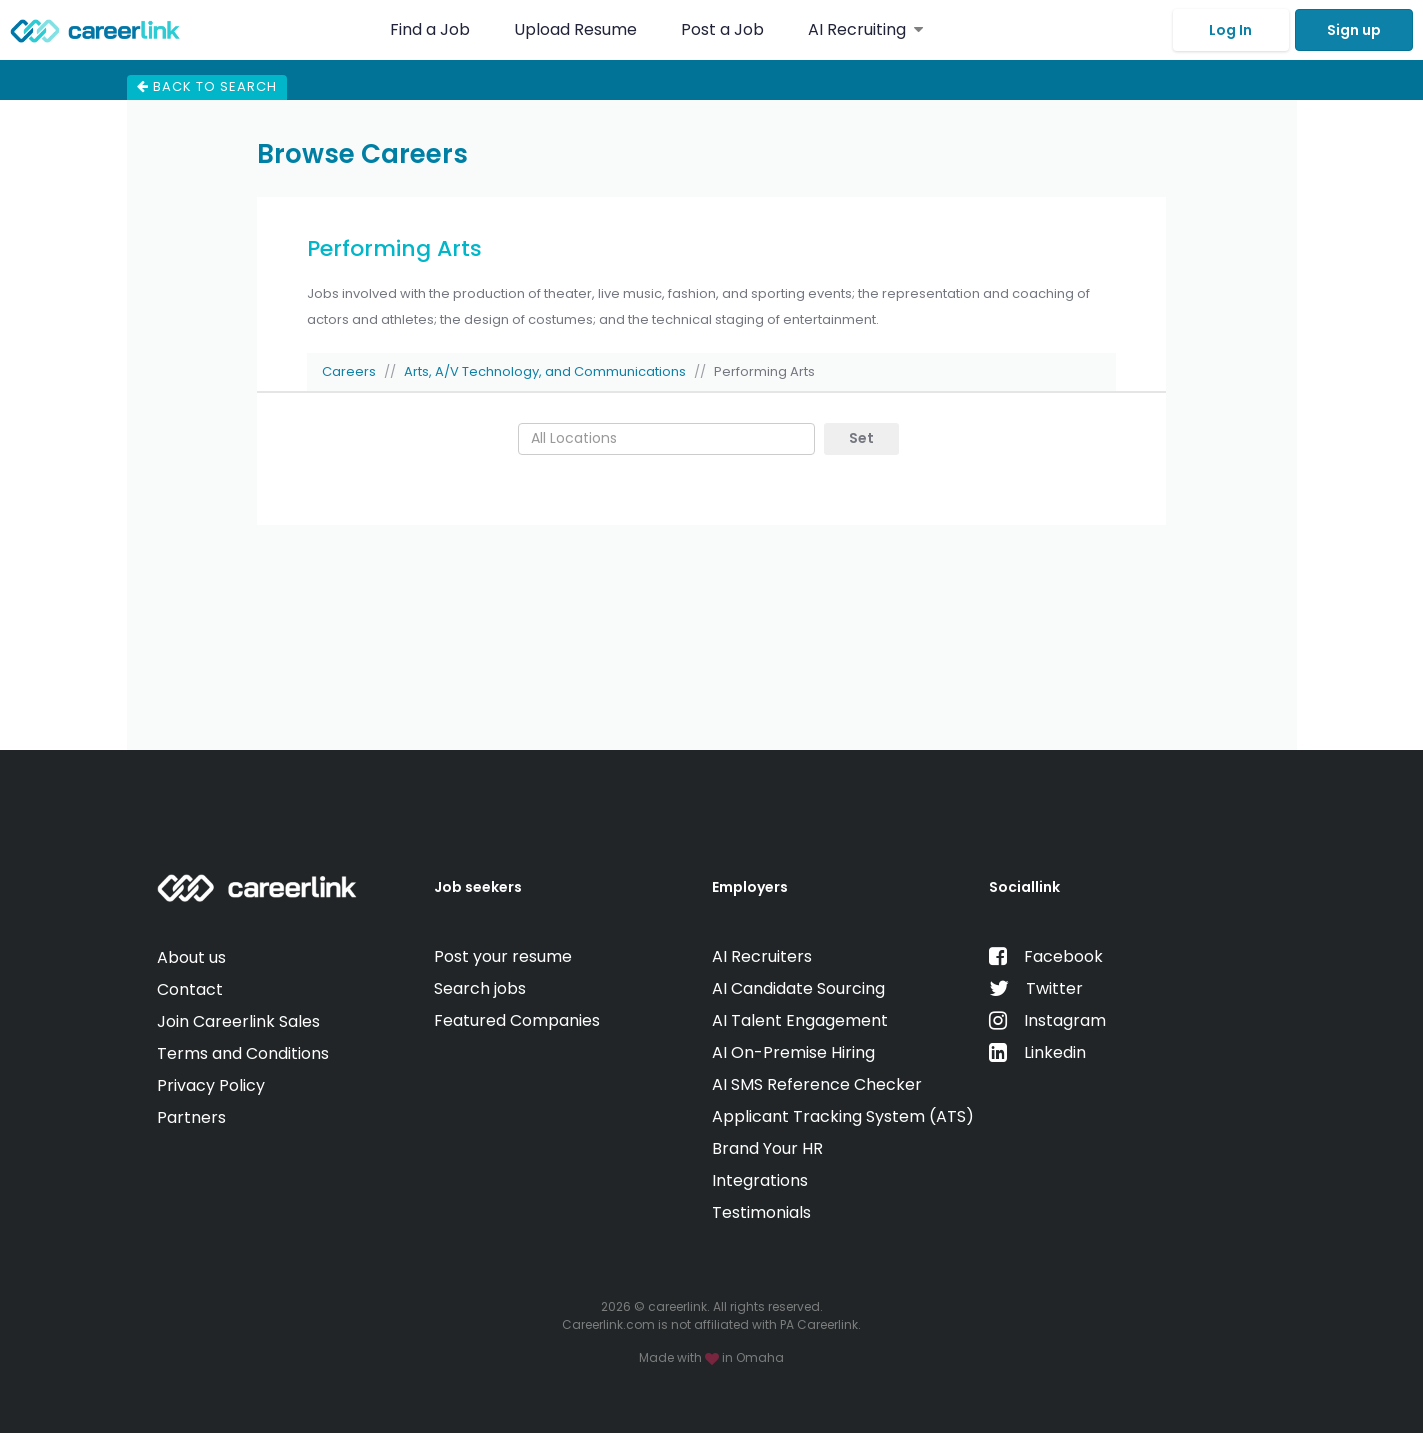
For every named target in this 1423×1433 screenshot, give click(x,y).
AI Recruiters (762, 956)
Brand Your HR (767, 1148)
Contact (190, 989)
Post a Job (724, 29)
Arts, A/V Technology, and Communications (545, 371)
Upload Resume (575, 29)
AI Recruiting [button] (865, 29)
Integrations (760, 1180)
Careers (349, 371)
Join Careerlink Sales (238, 1021)
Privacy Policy (211, 1085)
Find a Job (432, 29)
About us (191, 957)
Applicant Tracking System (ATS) (843, 1116)
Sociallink (1024, 887)
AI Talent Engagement (800, 1020)
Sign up (1354, 30)
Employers (750, 887)
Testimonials (761, 1212)
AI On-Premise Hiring (793, 1052)
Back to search (207, 86)
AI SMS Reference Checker (817, 1084)
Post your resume (503, 956)
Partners (191, 1117)
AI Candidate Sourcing (798, 988)
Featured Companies (517, 1020)
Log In (1230, 30)
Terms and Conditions (243, 1053)
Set (861, 438)
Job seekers (478, 887)
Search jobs (480, 988)
